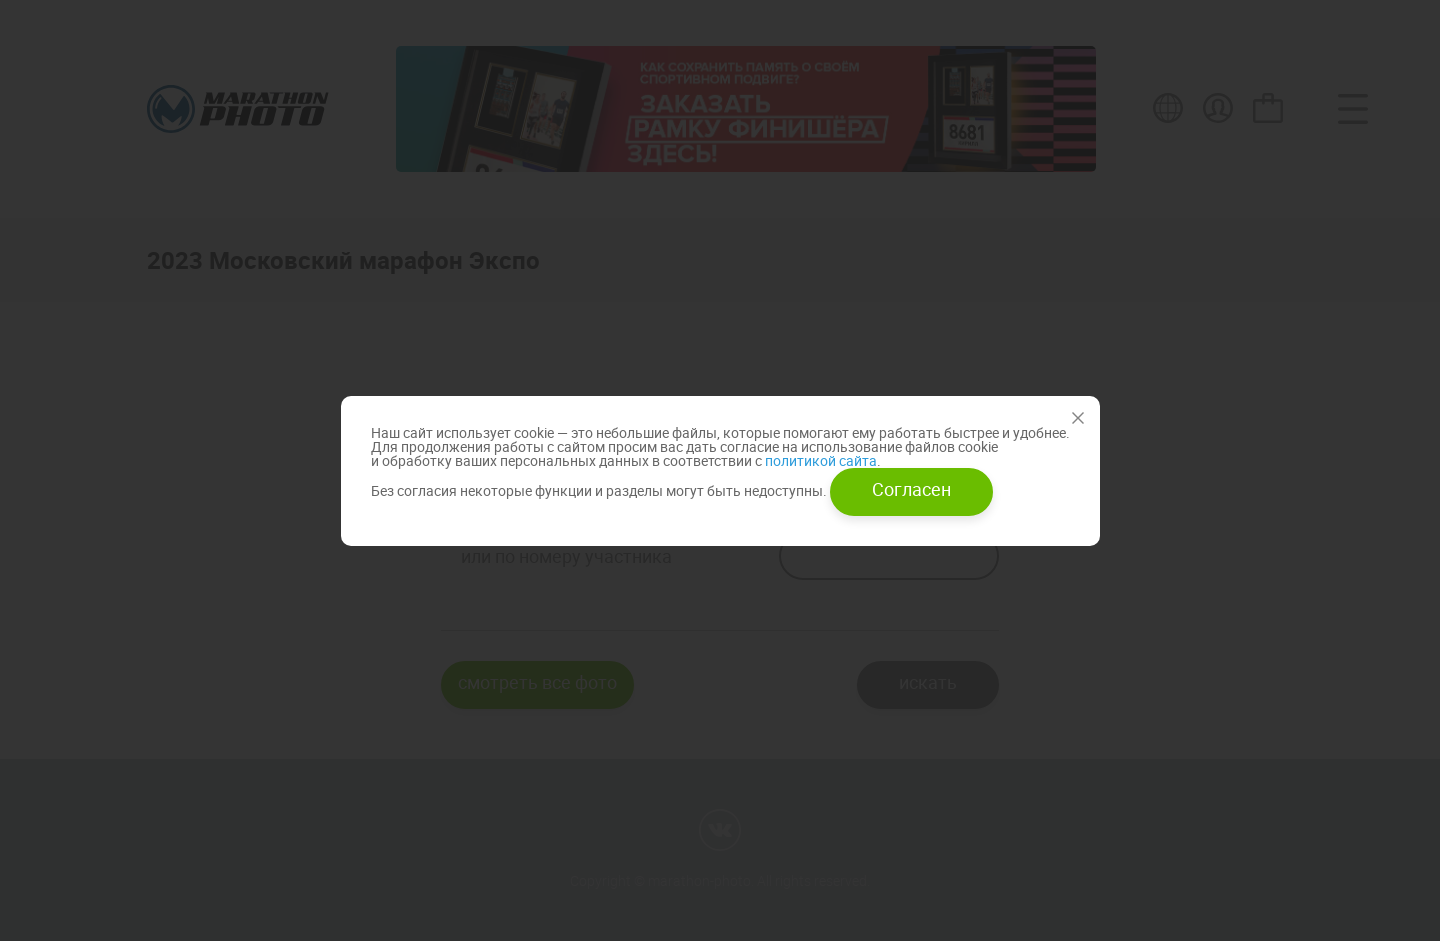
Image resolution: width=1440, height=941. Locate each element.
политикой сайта (819, 460)
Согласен (911, 489)
